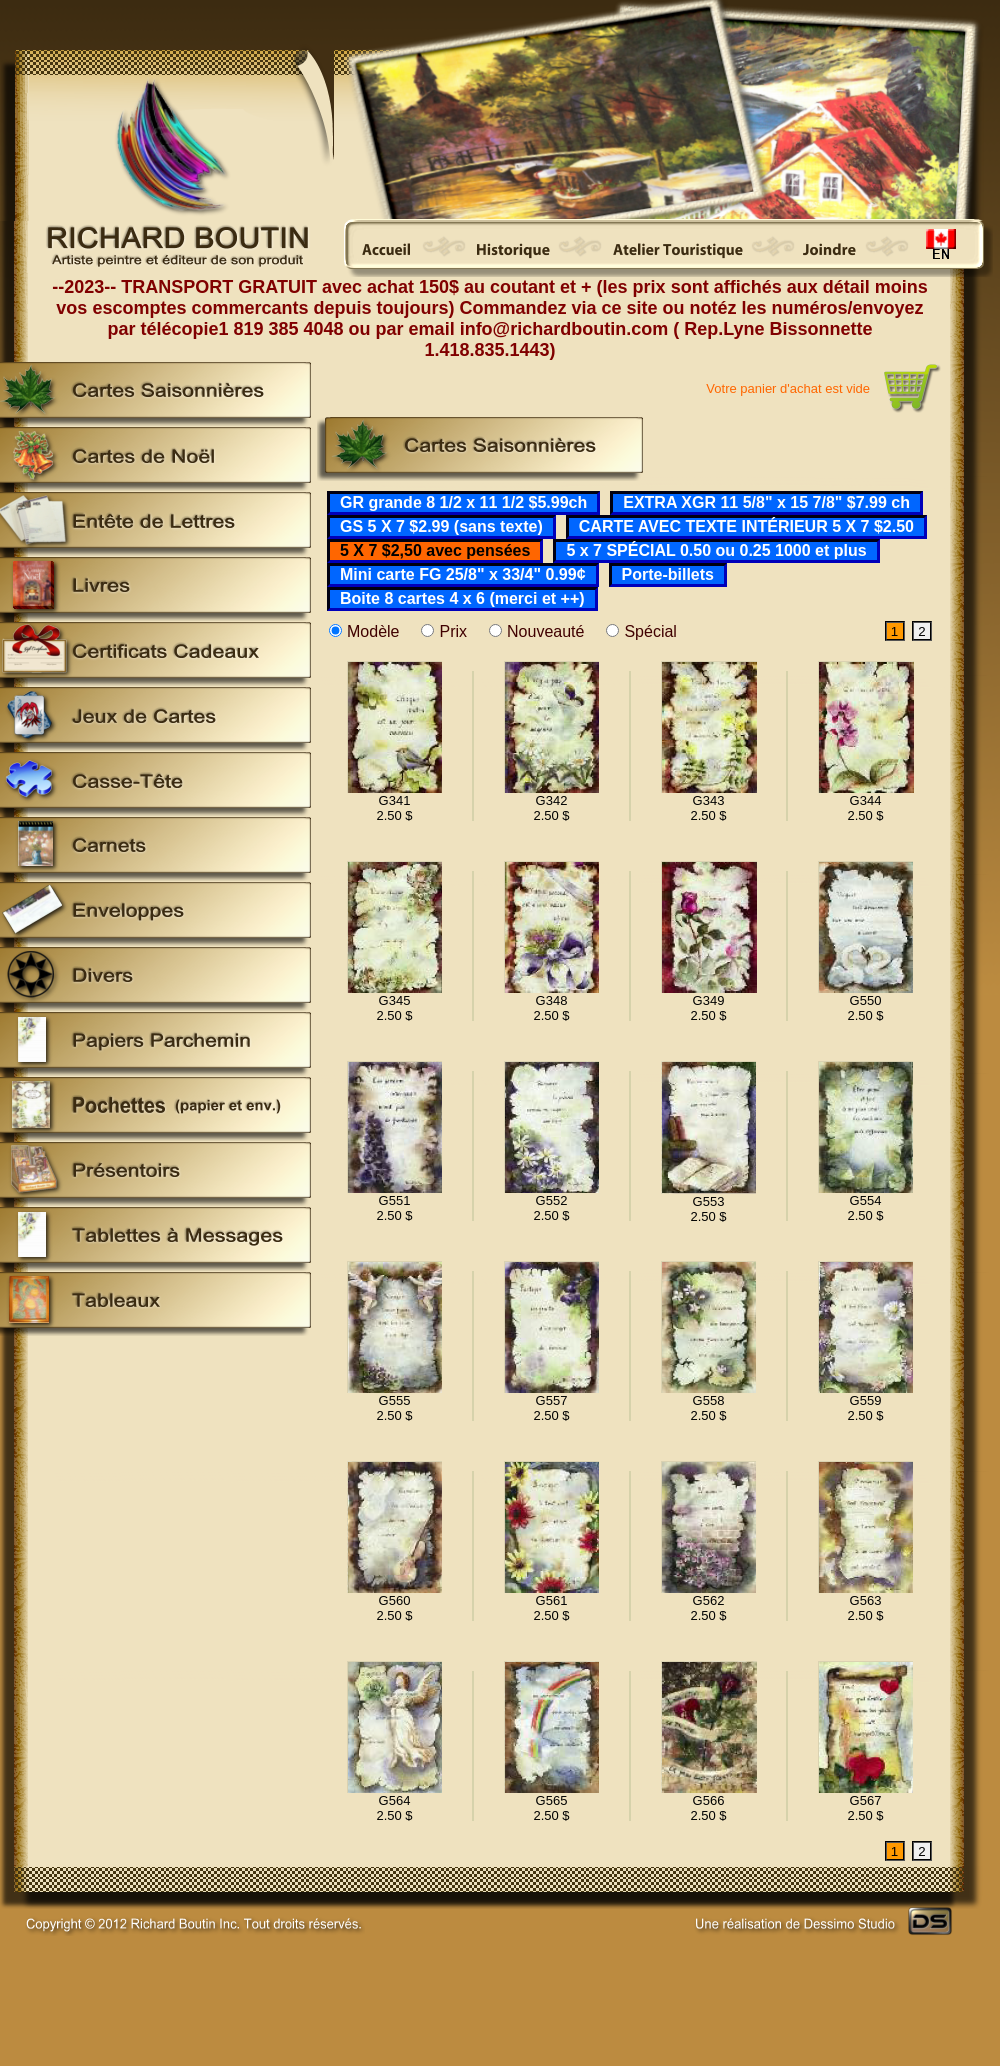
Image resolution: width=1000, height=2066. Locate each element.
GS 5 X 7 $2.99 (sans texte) (441, 526)
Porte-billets (668, 574)
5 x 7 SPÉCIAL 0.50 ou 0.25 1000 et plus (716, 550)
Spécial (650, 631)
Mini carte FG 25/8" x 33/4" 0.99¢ (463, 574)
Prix (453, 631)
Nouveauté (545, 631)
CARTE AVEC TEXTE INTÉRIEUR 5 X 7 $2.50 (746, 526)
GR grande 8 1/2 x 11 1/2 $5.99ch (463, 502)
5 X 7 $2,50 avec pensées (435, 550)
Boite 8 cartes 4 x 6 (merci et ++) (462, 598)
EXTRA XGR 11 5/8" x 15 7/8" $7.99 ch (766, 502)
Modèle (373, 631)
